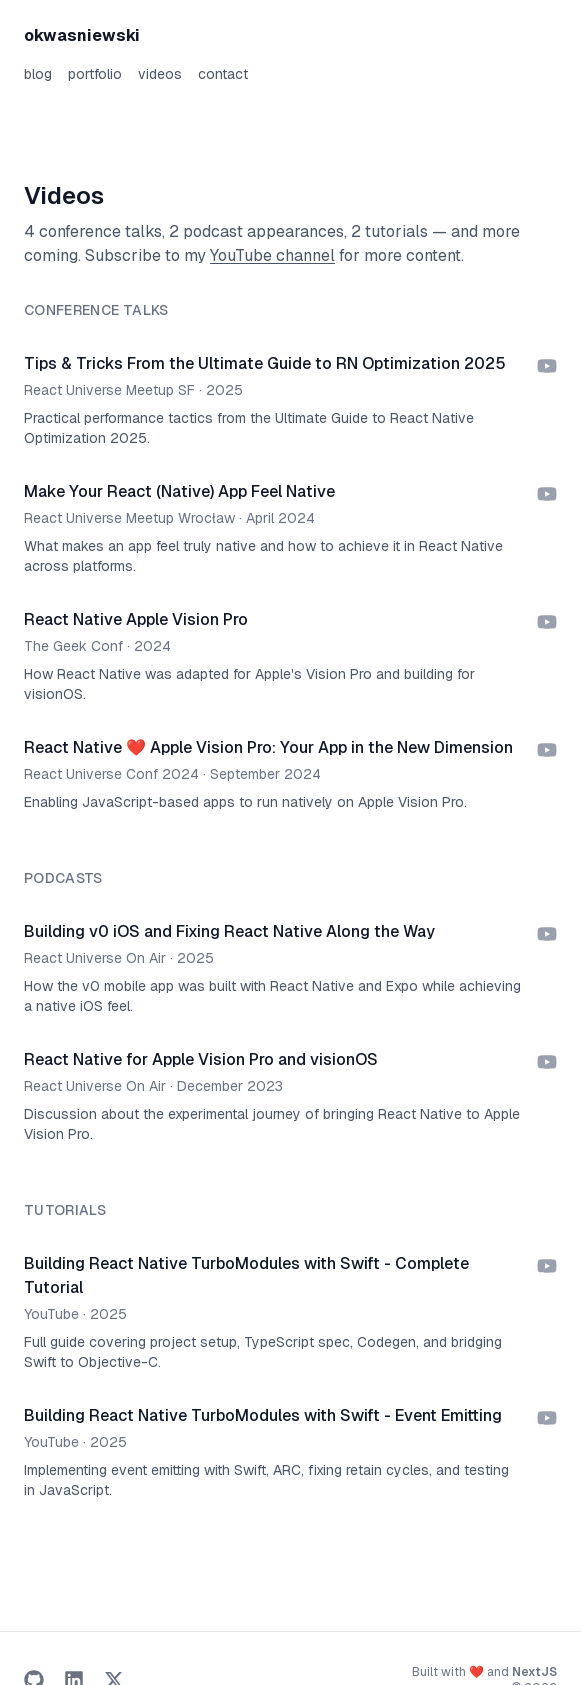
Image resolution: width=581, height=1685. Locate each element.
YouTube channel (272, 255)
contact (223, 74)
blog (38, 74)
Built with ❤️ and (484, 1672)
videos (160, 74)
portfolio (95, 74)
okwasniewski (82, 35)
